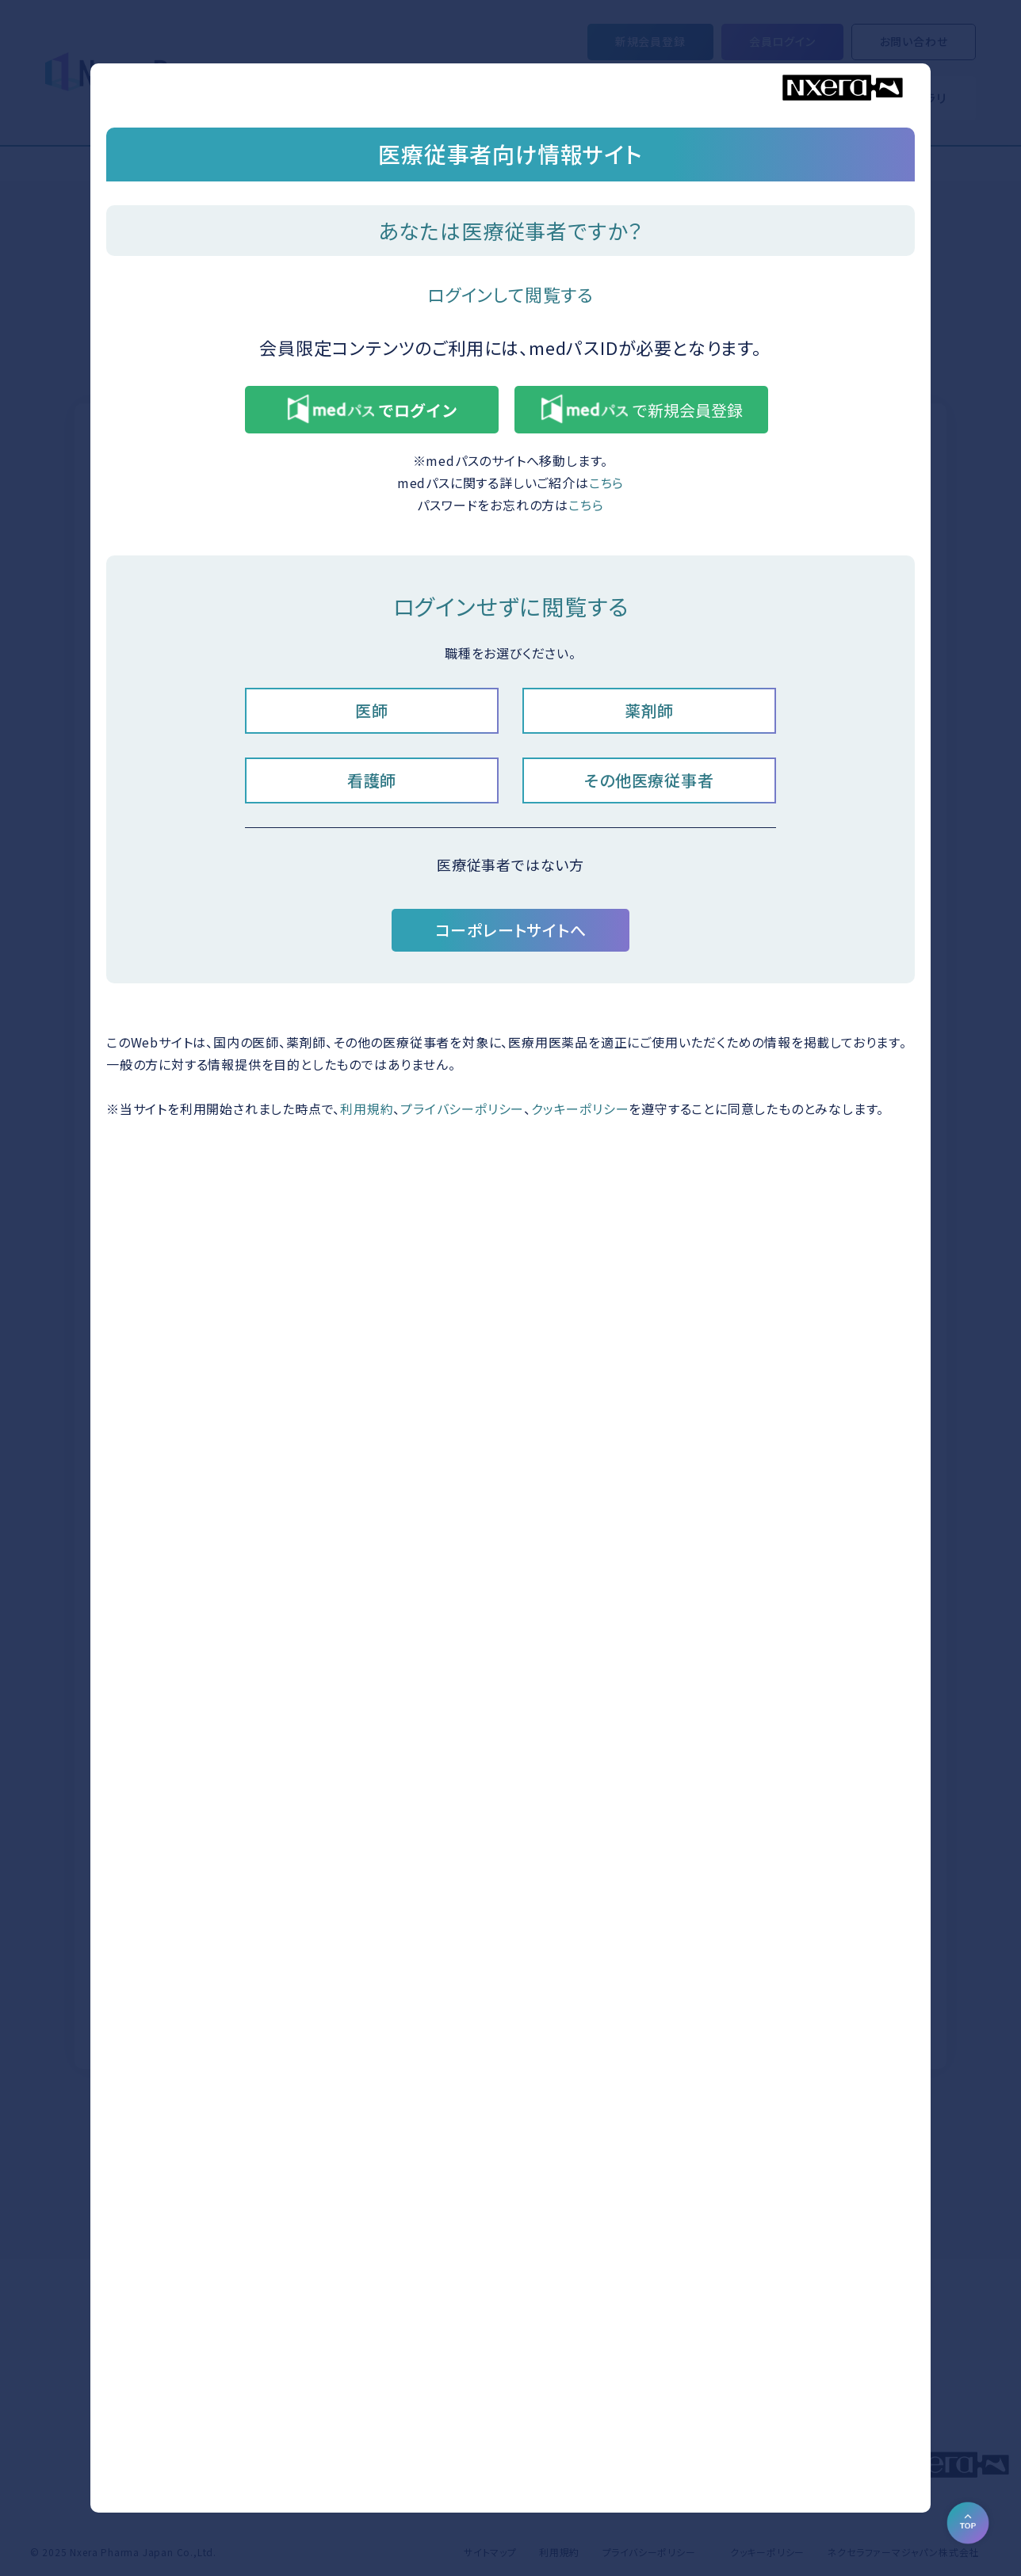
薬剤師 (649, 710)
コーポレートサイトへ (511, 929)
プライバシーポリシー (462, 1108)
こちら (606, 482)
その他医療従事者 (648, 780)
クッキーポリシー (580, 1108)
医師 (371, 710)
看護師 (371, 780)
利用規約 (366, 1108)
